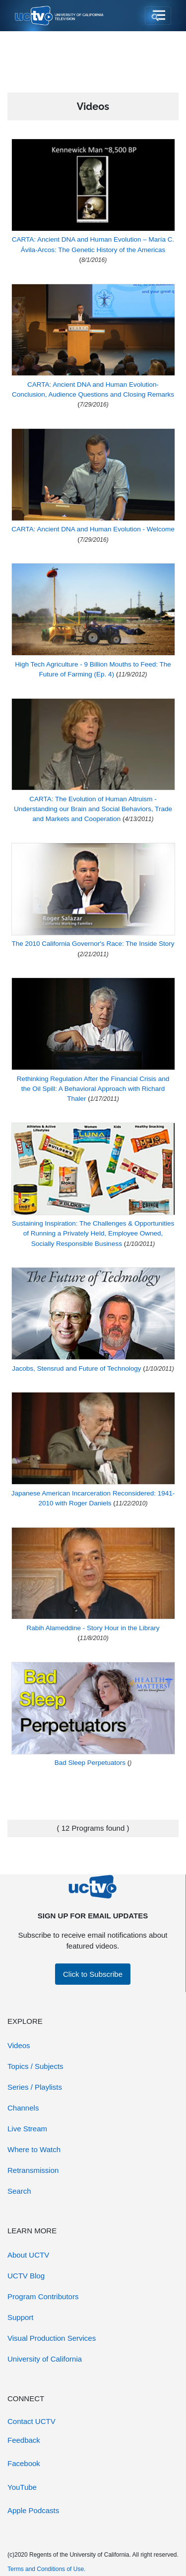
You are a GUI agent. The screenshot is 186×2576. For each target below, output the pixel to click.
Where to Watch (34, 2149)
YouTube (22, 2487)
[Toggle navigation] (158, 15)
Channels (23, 2108)
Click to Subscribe (93, 1974)
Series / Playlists (34, 2087)
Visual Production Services (51, 2338)
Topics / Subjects (35, 2066)
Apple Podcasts (33, 2510)
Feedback (23, 2440)
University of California (44, 2359)
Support (20, 2317)
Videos (18, 2045)
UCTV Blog (26, 2275)
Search (19, 2191)
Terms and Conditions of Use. (46, 2569)
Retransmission (33, 2170)
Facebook (23, 2463)
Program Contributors (42, 2296)
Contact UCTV (31, 2421)
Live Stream (27, 2128)
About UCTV (28, 2255)
